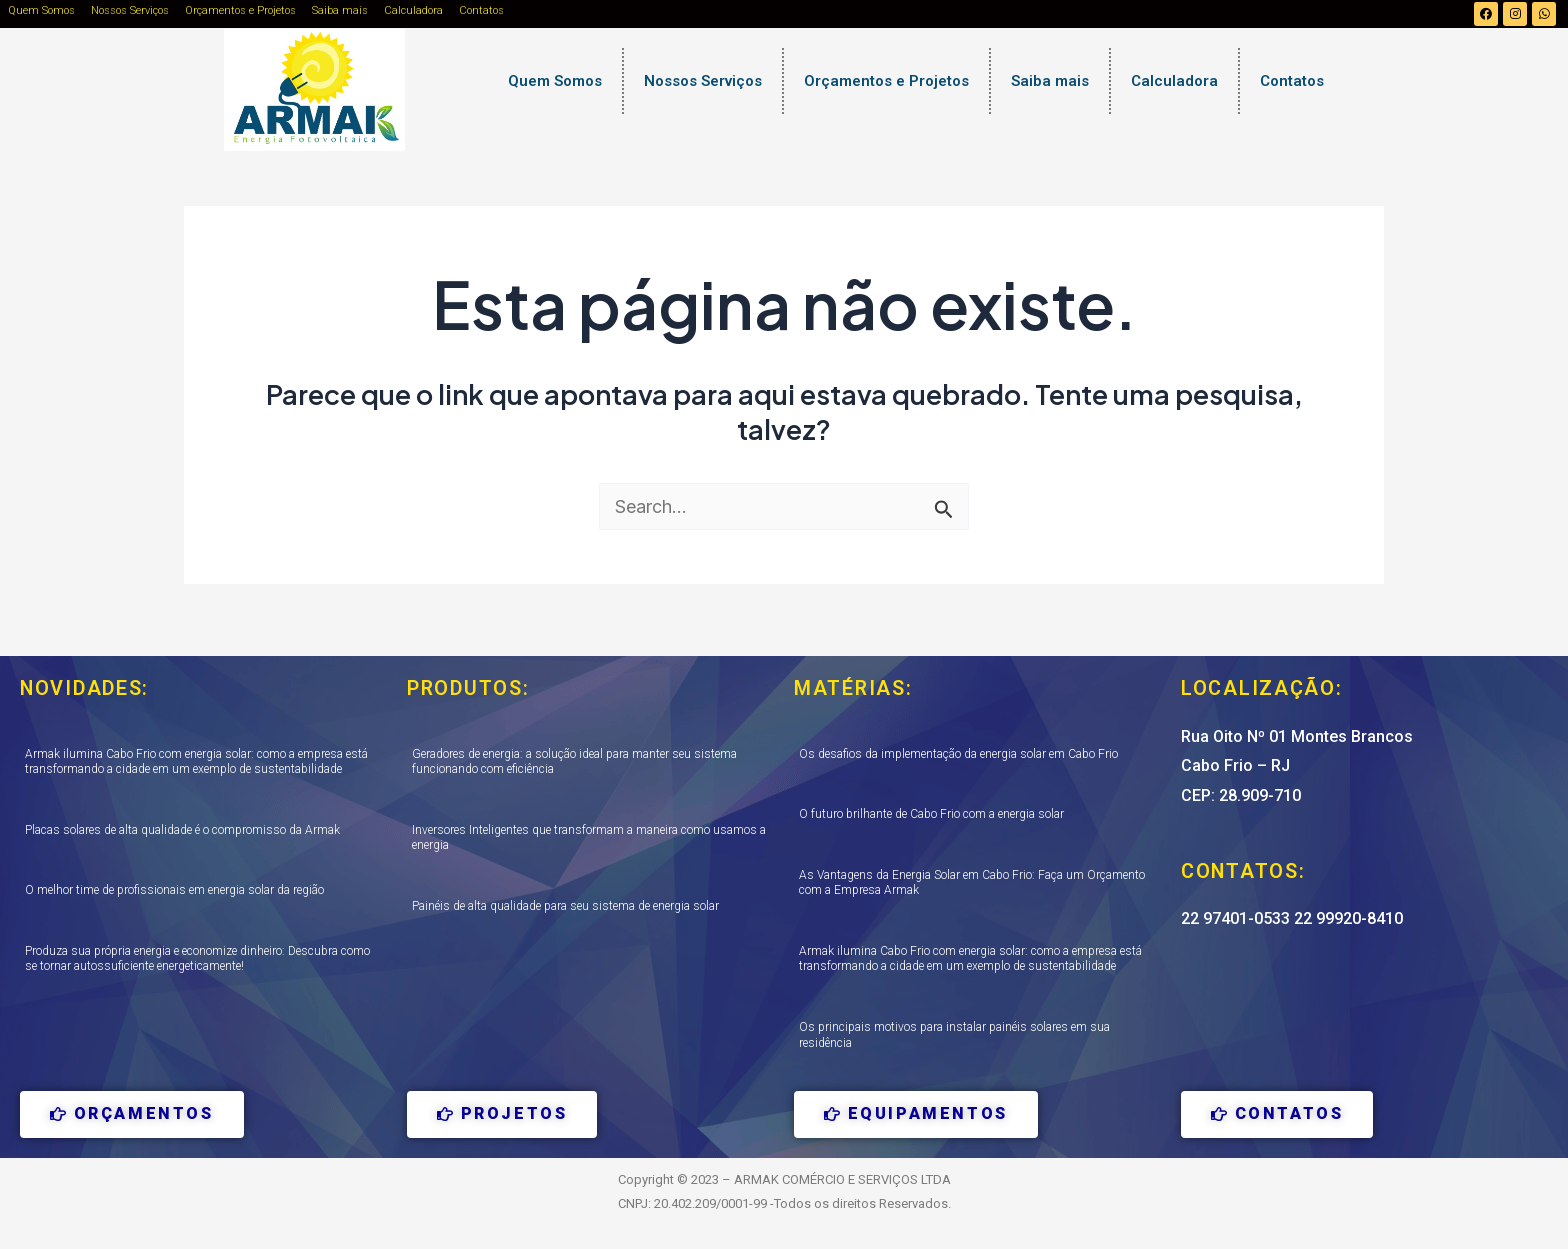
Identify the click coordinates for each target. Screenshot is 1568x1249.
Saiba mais (340, 10)
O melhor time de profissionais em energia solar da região (174, 890)
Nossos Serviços (130, 10)
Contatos (481, 10)
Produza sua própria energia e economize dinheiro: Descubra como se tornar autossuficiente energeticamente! (197, 959)
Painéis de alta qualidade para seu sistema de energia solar (565, 906)
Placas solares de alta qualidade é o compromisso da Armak (182, 830)
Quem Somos (41, 10)
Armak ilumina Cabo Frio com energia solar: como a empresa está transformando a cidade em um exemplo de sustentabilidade (196, 762)
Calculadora (413, 10)
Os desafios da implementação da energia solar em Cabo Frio (958, 754)
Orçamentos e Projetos (240, 10)
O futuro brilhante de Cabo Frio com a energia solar (931, 814)
